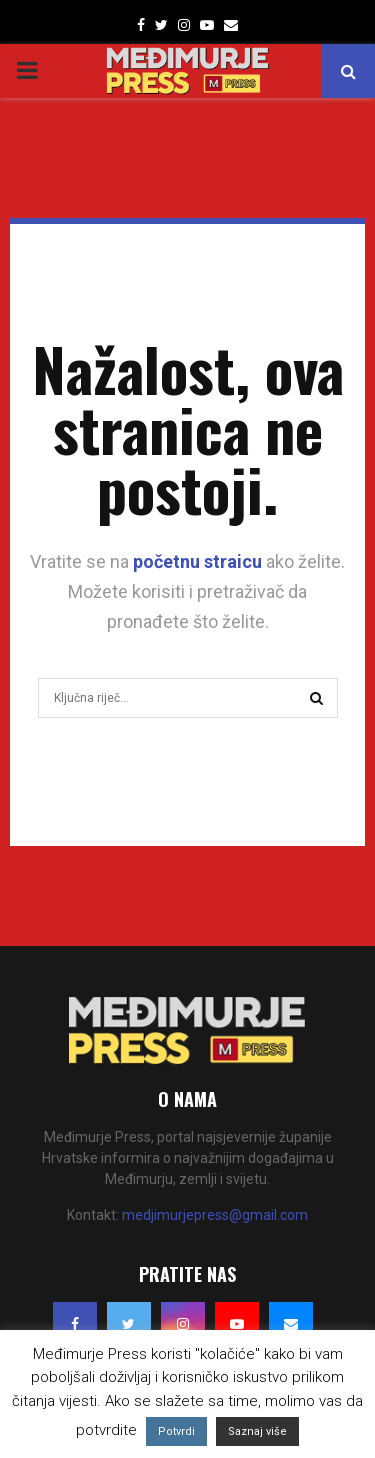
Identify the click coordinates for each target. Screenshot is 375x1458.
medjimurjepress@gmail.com (215, 1215)
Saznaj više (257, 1431)
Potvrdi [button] (176, 1431)
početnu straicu (197, 561)
